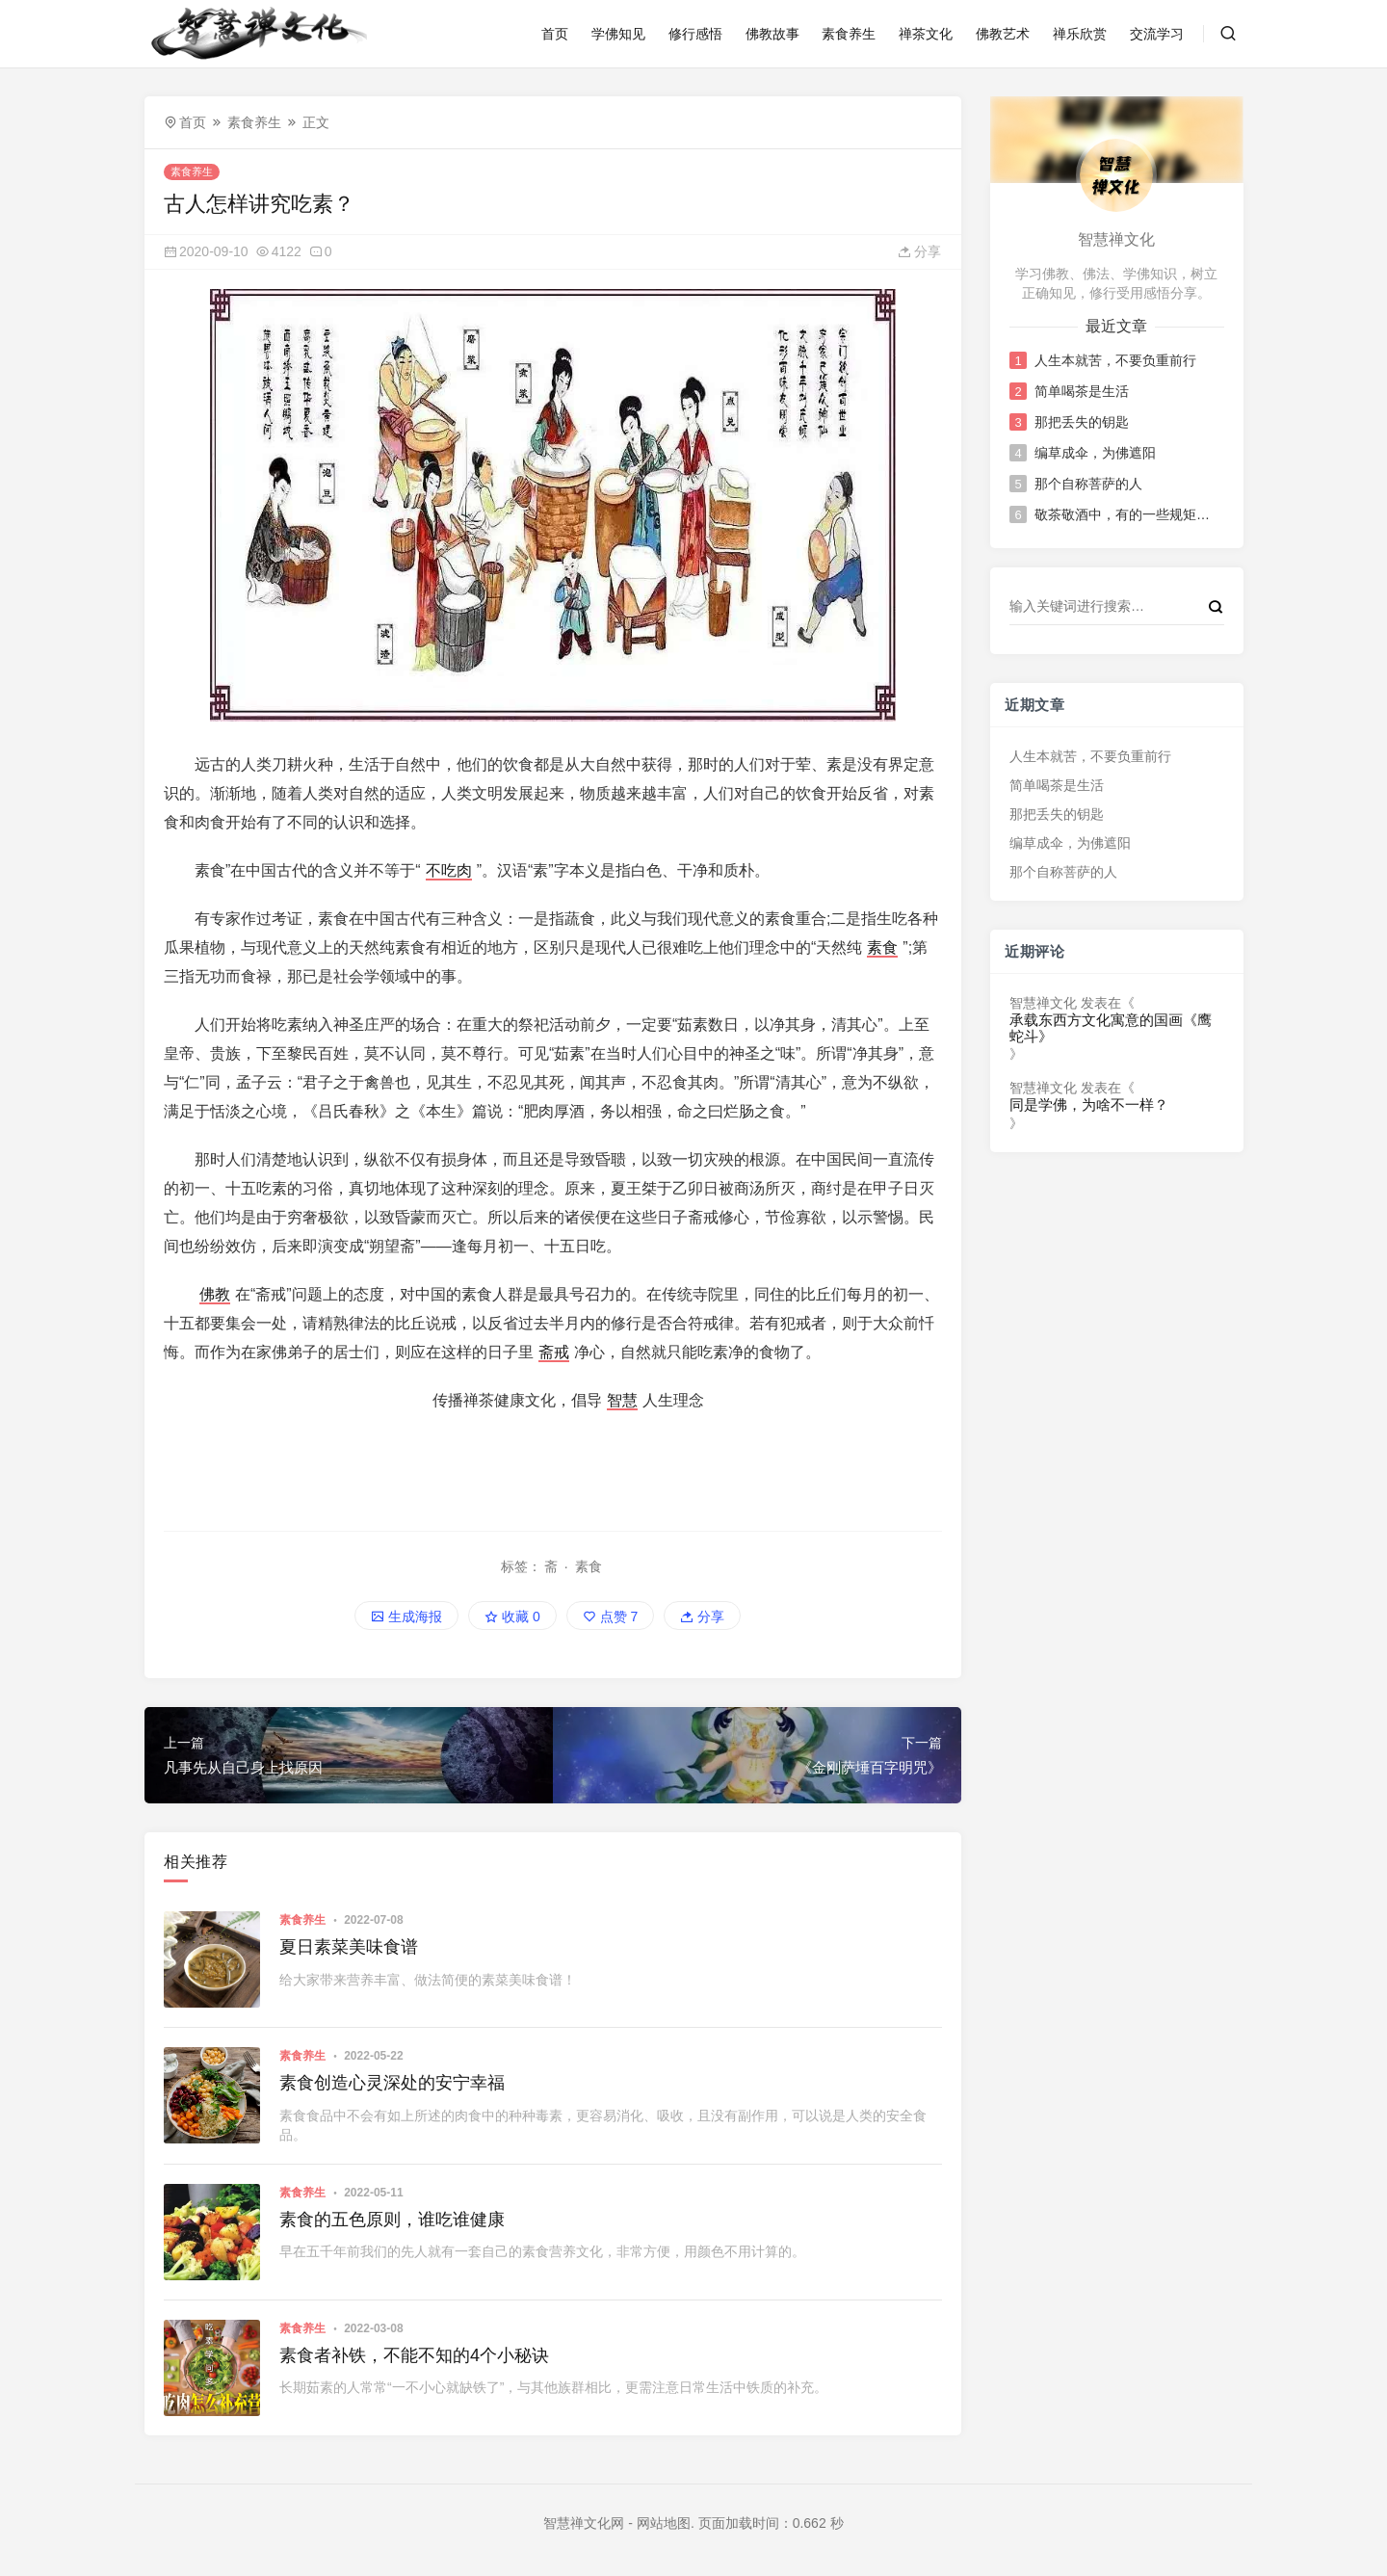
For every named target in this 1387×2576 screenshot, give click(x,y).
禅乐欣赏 (1080, 33)
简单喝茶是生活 (1081, 391)
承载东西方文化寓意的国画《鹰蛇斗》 (1110, 1028)
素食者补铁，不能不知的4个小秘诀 (414, 2355)
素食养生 (849, 33)
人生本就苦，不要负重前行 (1114, 360)
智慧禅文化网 (583, 2523)
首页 (554, 33)
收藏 (512, 1616)
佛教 (214, 1294)
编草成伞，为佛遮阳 (1094, 452)
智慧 (622, 1400)
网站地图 (664, 2523)
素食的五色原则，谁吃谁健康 (392, 2219)
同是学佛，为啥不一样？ (1088, 1105)
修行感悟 (695, 33)
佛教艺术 (1003, 33)
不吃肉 (449, 870)
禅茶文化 (926, 33)
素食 (882, 947)
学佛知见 (618, 33)
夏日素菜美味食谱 (348, 1947)
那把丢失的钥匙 (1081, 422)
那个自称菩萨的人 (1087, 483)
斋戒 (553, 1352)
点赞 (611, 1616)
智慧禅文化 (1043, 1003)
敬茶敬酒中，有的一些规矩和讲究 (1127, 514)
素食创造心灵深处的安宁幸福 (392, 2082)
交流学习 (1157, 33)
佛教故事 (772, 33)
